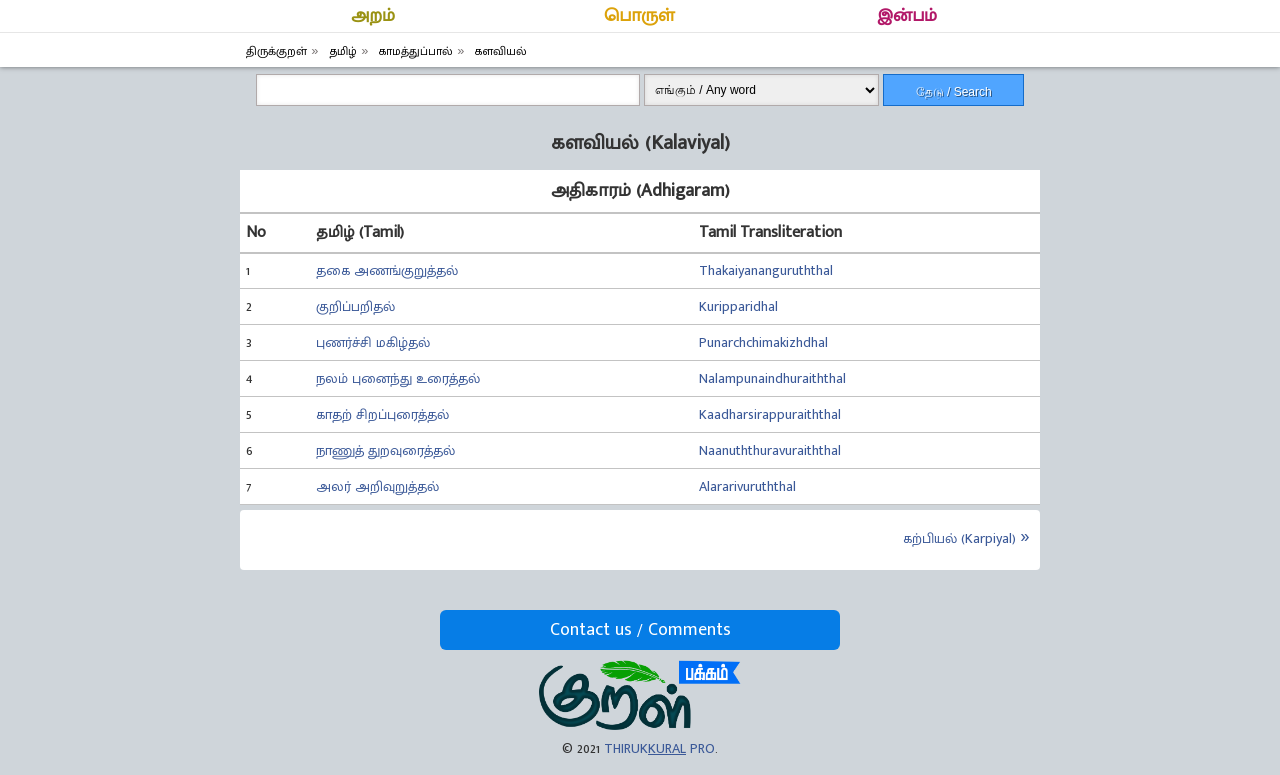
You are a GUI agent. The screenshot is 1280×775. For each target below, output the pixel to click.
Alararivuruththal (747, 486)
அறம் (373, 16)
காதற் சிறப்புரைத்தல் (382, 414)
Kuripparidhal (738, 306)
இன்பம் (907, 16)
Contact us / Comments (640, 630)
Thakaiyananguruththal (766, 270)
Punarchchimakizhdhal (763, 342)
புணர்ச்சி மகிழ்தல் (373, 342)
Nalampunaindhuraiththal (772, 378)
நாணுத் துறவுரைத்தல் (385, 450)
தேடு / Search (954, 92)
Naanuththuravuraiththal (770, 450)
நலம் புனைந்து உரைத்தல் (398, 378)
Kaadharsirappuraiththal (770, 414)
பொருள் (639, 16)
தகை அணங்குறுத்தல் (387, 270)
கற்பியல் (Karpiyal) (959, 538)
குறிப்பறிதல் (355, 306)
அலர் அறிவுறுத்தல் (377, 486)
